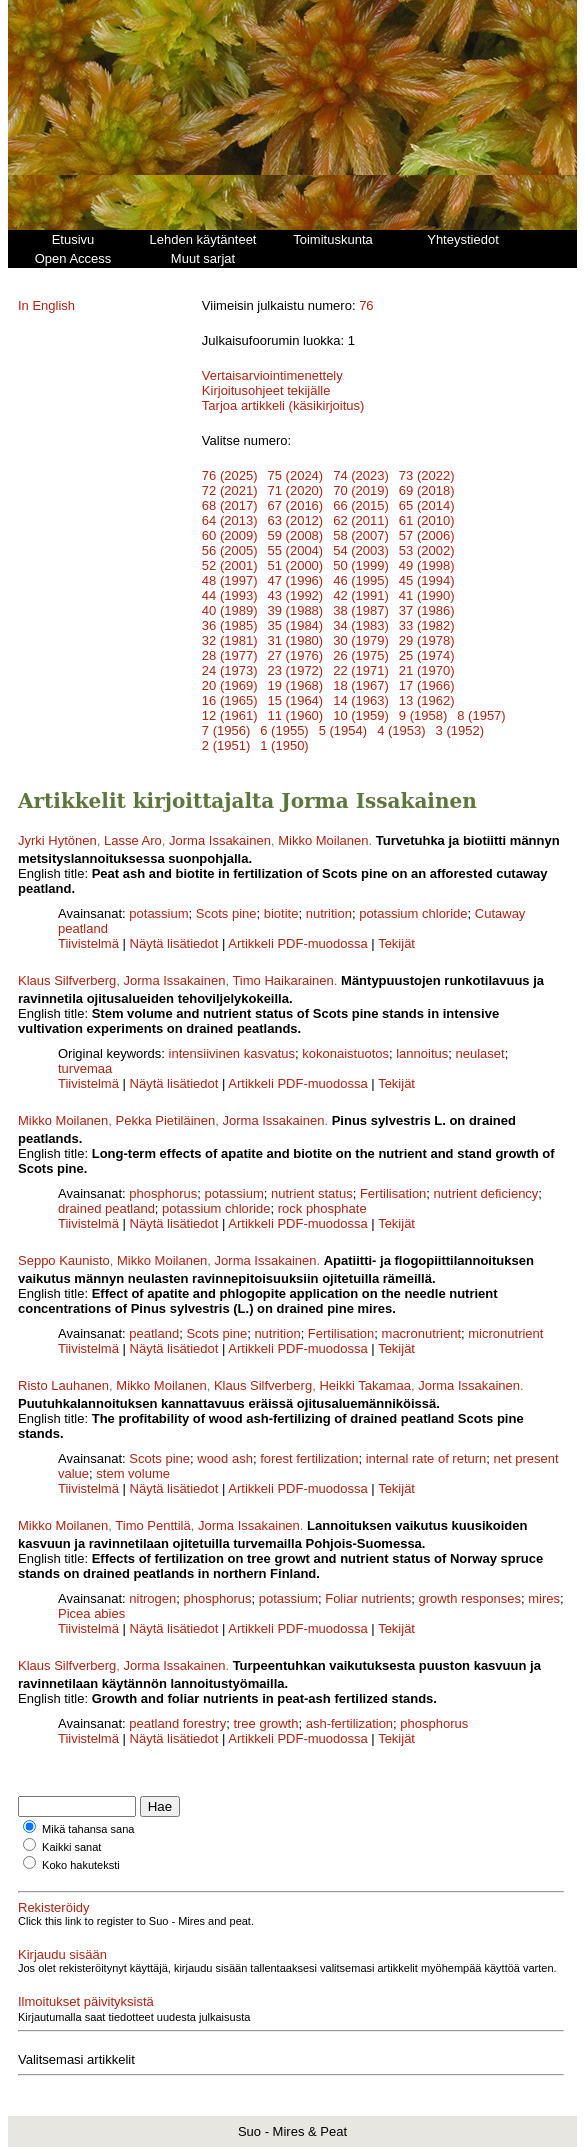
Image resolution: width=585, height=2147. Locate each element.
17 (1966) (427, 685)
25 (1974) (427, 655)
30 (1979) (361, 640)
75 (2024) (296, 475)
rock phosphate (322, 1208)
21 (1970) (427, 670)
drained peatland (106, 1208)
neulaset (480, 1053)
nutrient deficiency (486, 1193)
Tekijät (396, 943)
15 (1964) (296, 700)
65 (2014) (427, 505)
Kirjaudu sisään (62, 1954)
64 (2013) (230, 520)
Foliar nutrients (368, 1598)
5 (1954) (343, 730)
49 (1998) (427, 565)
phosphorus (163, 1193)
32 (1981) (230, 640)
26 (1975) (361, 655)
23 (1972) (296, 670)
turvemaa (85, 1068)
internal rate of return (426, 1458)
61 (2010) (427, 520)
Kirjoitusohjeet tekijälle (266, 390)
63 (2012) (296, 520)
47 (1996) (296, 580)
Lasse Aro (133, 840)
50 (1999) (361, 565)
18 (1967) (361, 685)
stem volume (133, 1473)
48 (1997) (230, 580)
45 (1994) (427, 580)
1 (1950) (284, 745)
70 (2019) (361, 490)
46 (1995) (361, 580)
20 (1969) (230, 685)
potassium (158, 913)
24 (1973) (230, 670)
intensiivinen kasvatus (232, 1053)
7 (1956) (226, 730)
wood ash (225, 1458)
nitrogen (152, 1598)
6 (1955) (284, 730)
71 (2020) (296, 490)
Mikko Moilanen (323, 840)
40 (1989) (230, 610)
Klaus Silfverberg (67, 980)
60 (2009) (230, 535)
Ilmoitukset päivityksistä (86, 2001)
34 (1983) (361, 625)
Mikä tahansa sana (88, 1829)
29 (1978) (427, 640)
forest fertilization (309, 1458)
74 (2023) (361, 475)
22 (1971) (361, 670)
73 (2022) (427, 475)
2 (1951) (226, 745)
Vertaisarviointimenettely (272, 375)
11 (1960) (296, 715)
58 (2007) (361, 535)
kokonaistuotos (345, 1053)
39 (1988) (296, 610)
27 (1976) (296, 655)
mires (544, 1598)
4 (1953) (401, 730)
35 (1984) (296, 625)
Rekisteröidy (54, 1907)
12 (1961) (230, 715)
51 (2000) (296, 565)
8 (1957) (481, 715)
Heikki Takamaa (365, 1385)
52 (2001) (230, 565)
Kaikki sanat (71, 1847)
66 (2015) (361, 505)
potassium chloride (413, 913)
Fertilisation (393, 1193)
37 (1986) (427, 610)
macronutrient (421, 1333)
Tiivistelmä (88, 943)
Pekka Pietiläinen (166, 1120)
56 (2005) (230, 550)
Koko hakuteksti (81, 1865)
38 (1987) (361, 610)
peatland (154, 1333)
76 (366, 305)
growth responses (469, 1598)
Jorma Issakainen (220, 840)
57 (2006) (427, 535)
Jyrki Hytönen (57, 840)
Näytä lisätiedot (176, 943)
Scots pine (226, 913)
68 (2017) (230, 505)
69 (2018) (427, 490)
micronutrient (505, 1333)
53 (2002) (427, 550)
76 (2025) (230, 475)
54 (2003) (361, 550)
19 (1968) (296, 685)
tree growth (265, 1723)
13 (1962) (427, 700)
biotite (281, 913)
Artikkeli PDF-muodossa (297, 943)
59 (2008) (296, 535)
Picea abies (91, 1613)
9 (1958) (423, 715)
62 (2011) (361, 520)
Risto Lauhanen (63, 1385)
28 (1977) (230, 655)
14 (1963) (361, 700)
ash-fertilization (349, 1723)
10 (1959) (361, 715)
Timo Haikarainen (282, 980)
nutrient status (312, 1193)
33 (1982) (427, 625)
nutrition (329, 913)
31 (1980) (296, 640)
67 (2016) (296, 505)
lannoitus (422, 1053)
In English (46, 305)
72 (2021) (230, 490)
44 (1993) (230, 595)
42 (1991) (361, 595)
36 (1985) (230, 625)
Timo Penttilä (152, 1525)
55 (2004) (296, 550)
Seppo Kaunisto (64, 1260)
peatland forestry (177, 1723)
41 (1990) (427, 595)
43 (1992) (296, 595)
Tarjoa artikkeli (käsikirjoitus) (283, 405)
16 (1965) (230, 700)
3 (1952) (460, 730)
